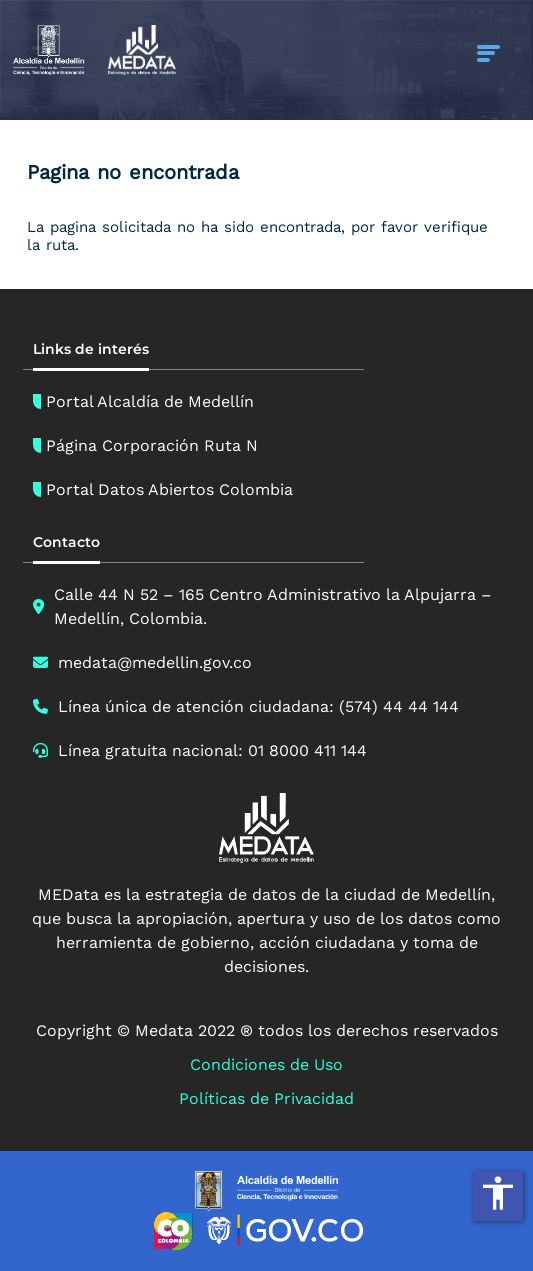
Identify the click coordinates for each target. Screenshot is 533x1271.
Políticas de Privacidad (266, 1098)
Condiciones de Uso (266, 1064)
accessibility (498, 1193)
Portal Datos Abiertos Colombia (169, 489)
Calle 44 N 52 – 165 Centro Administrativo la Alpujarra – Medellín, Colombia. (273, 606)
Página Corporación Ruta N (152, 445)
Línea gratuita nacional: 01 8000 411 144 (212, 750)
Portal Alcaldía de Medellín (150, 401)
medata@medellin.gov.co (155, 662)
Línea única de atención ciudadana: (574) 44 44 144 (258, 706)
